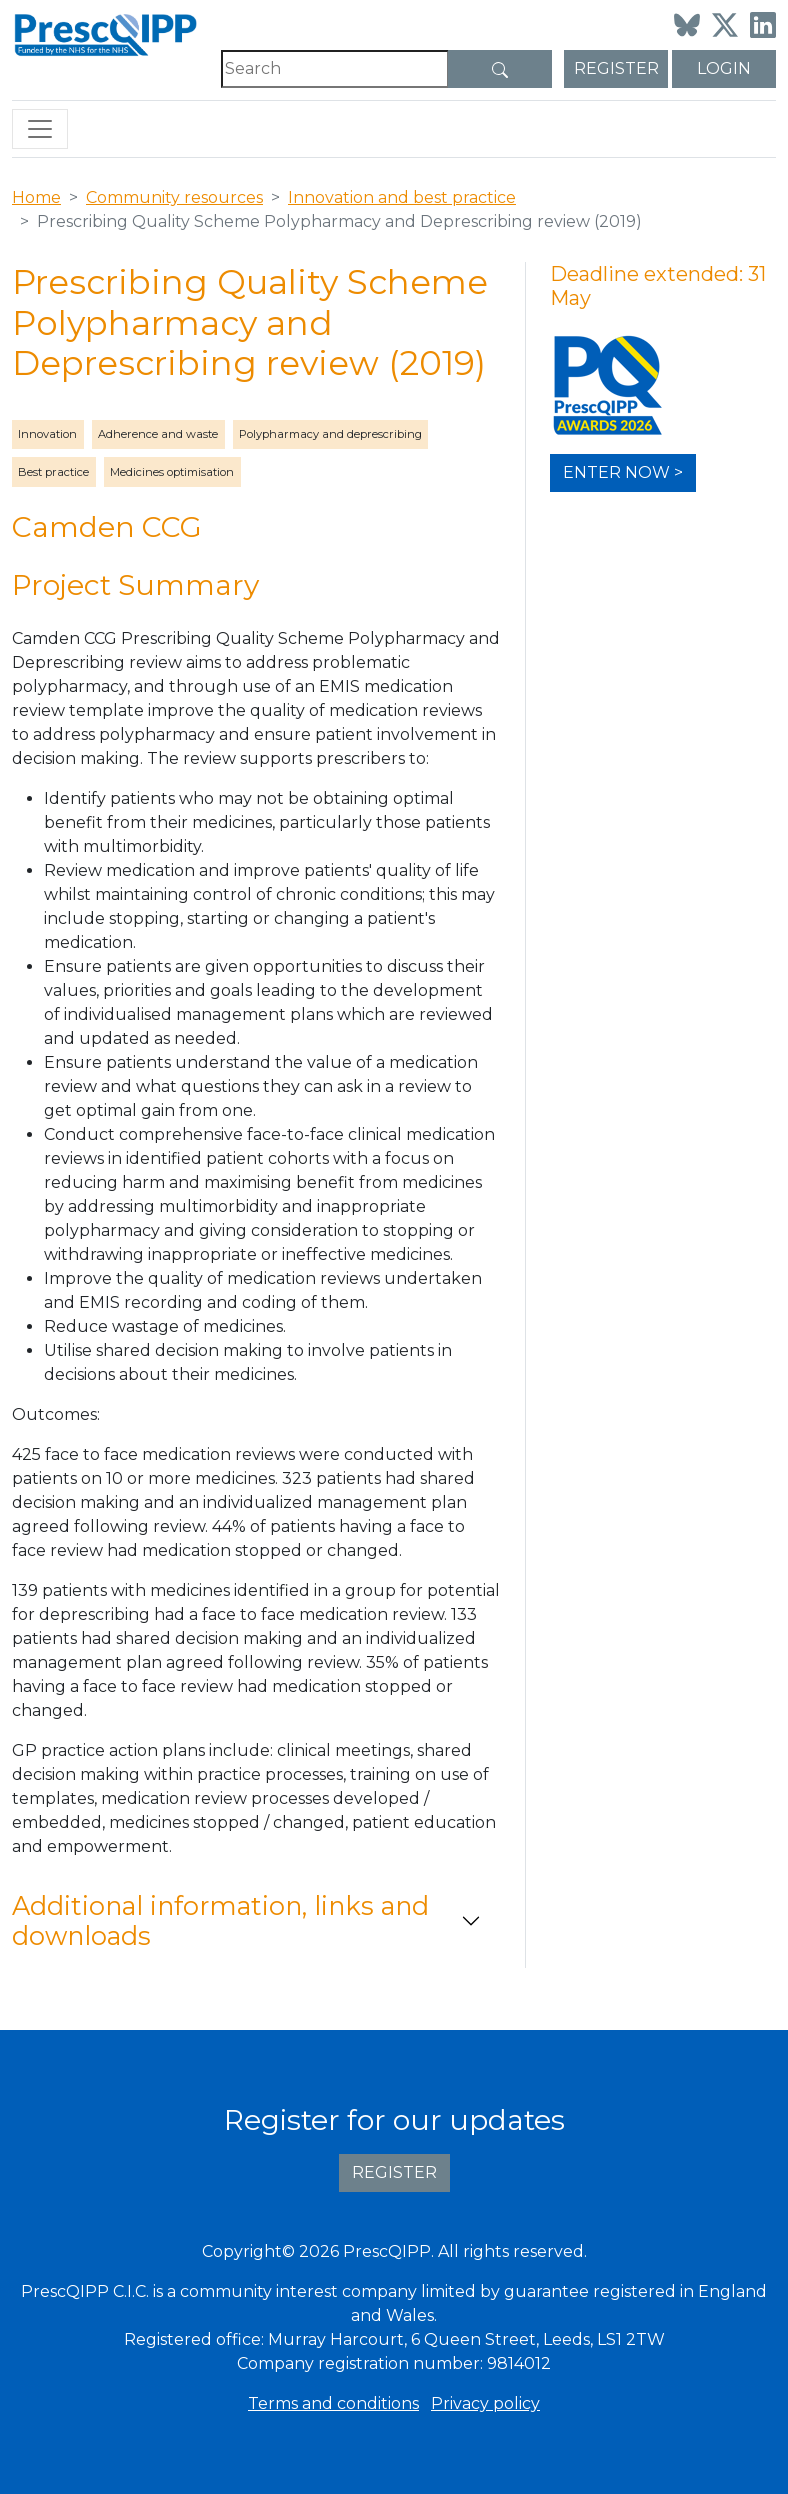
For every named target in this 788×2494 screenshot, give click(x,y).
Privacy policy (485, 2403)
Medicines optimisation (172, 472)
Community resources (174, 197)
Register (616, 68)
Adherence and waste (158, 434)
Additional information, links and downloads (220, 1921)
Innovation (47, 434)
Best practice (53, 472)
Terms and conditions (333, 2403)
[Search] (335, 69)
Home (36, 197)
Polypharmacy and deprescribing (330, 434)
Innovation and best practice (402, 197)
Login (724, 68)
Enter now (616, 472)
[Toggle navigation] (40, 129)
